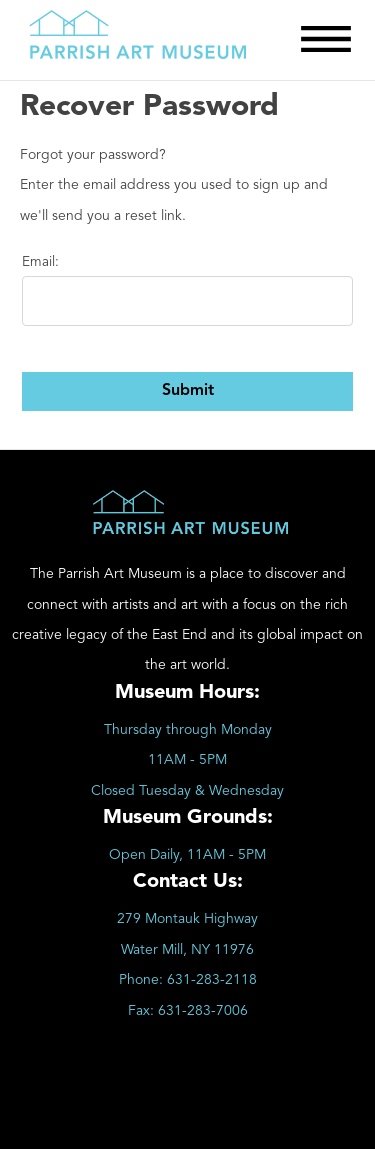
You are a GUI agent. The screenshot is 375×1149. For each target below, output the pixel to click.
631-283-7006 (203, 1011)
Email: (40, 262)
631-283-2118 (212, 980)
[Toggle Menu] (326, 39)
